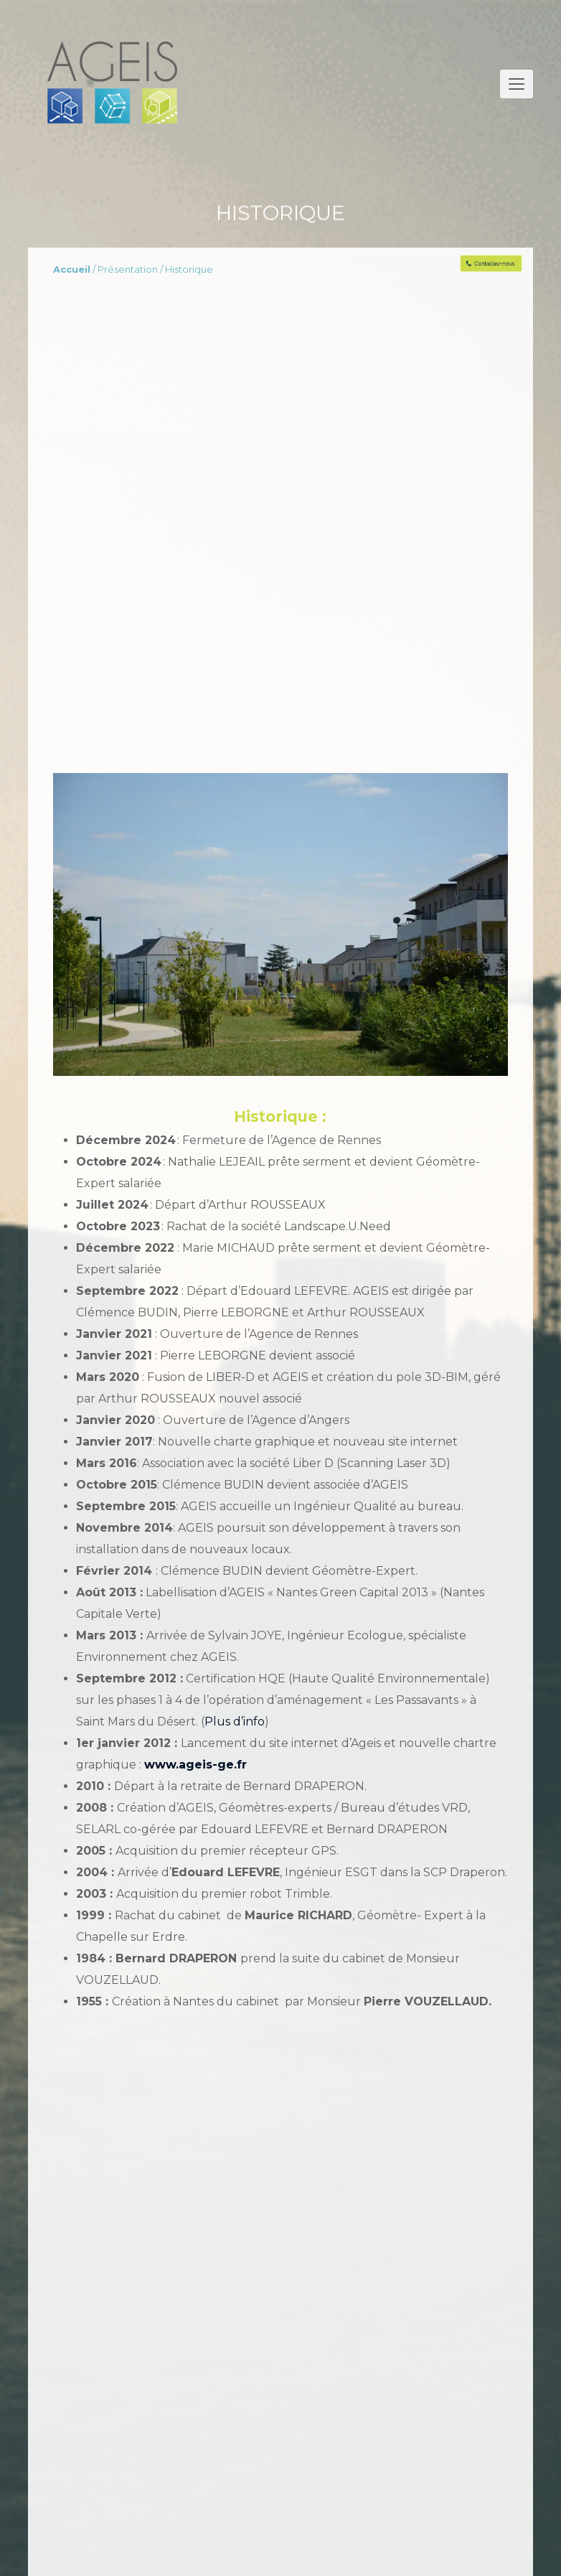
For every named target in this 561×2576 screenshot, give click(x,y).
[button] (516, 84)
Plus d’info (234, 1721)
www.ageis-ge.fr (195, 1764)
